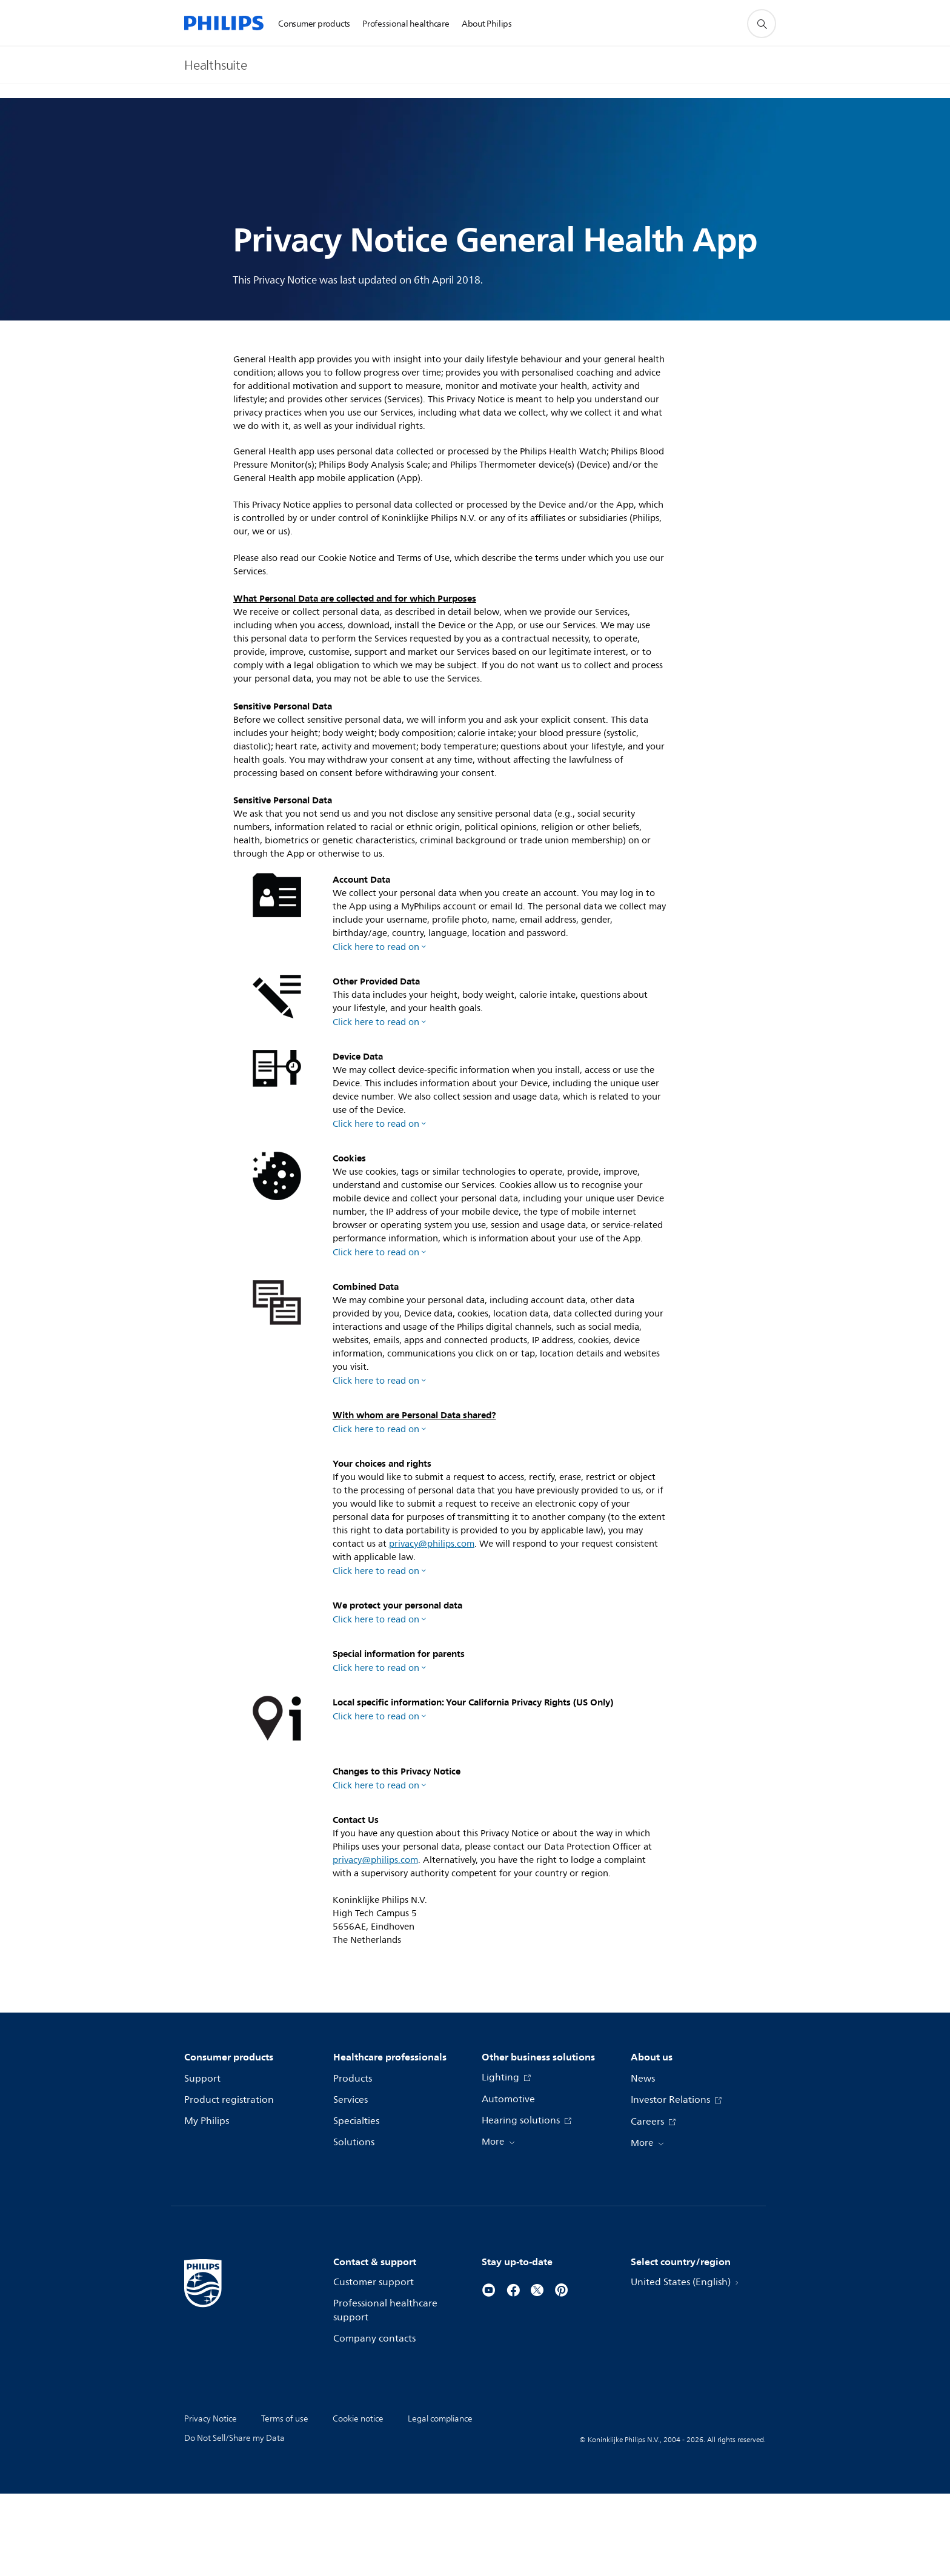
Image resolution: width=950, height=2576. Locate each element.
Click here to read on (376, 947)
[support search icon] (761, 23)
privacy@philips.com (431, 1564)
